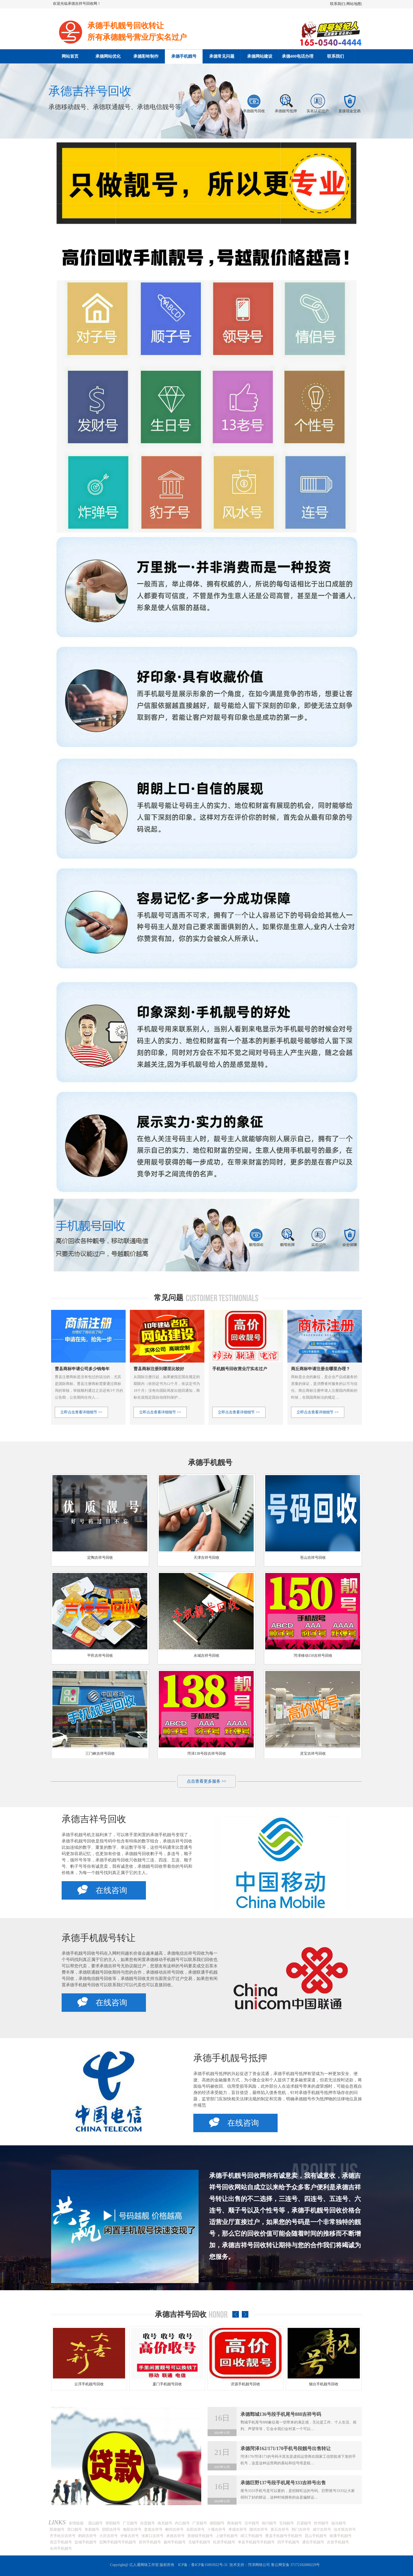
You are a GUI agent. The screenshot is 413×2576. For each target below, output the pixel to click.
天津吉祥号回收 (206, 1558)
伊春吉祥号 (129, 2536)
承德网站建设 (259, 56)
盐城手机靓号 (86, 2542)
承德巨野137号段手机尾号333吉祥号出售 (283, 2482)
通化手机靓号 (313, 2542)
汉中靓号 (251, 2523)
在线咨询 (102, 1890)
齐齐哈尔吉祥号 (63, 2536)
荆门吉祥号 (301, 2529)
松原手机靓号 (224, 2542)
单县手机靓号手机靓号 (256, 2542)
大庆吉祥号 (108, 2536)
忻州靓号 (321, 2523)
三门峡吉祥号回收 (100, 1754)
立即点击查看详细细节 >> (81, 1412)
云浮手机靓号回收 (167, 2384)
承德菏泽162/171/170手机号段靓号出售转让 (285, 2448)
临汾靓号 (338, 2523)
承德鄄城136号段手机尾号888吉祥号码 (280, 2414)
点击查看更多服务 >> (206, 1781)
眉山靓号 (95, 2523)
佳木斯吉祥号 (345, 2529)
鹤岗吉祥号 (87, 2536)
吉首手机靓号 (338, 2542)
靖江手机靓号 (251, 2536)
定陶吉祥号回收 (100, 1558)
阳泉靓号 (57, 2529)
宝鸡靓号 (286, 2523)
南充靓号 (165, 2523)
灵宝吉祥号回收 (313, 1754)
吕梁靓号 (304, 2523)
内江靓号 (182, 2523)
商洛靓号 (234, 2523)
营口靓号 (74, 2529)
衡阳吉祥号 (132, 2529)
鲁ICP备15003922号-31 (209, 2565)
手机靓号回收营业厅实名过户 (239, 1368)
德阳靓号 (217, 2523)
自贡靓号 (147, 2523)
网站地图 (353, 4)
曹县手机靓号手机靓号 (283, 2536)
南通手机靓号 (341, 2536)
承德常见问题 (221, 56)
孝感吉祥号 (237, 2529)
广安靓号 (199, 2523)
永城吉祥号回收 (206, 1656)
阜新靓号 (92, 2529)
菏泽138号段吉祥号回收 (206, 1754)
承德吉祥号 (175, 2536)
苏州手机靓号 (150, 2542)
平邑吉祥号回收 (100, 1656)
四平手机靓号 (288, 2542)
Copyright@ (119, 2565)
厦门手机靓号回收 (245, 2384)
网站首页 (70, 56)
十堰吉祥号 (216, 2529)
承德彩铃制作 (146, 56)
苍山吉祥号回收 (313, 1558)
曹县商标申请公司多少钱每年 (82, 1368)
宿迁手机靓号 (61, 2542)
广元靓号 (130, 2523)
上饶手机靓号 (227, 2536)
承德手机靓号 (183, 56)
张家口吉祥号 (152, 2536)
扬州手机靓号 (175, 2542)
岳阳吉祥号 (195, 2529)
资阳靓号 (112, 2523)
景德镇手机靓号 (200, 2536)
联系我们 (337, 4)
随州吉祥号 (258, 2529)
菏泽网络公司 (259, 2565)
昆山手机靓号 (316, 2536)
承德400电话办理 (297, 56)
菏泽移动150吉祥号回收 (313, 1656)
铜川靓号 (269, 2523)
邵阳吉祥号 (111, 2529)
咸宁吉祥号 (322, 2529)
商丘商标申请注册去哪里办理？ (320, 1368)
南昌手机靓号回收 (89, 2384)
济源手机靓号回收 (323, 2384)
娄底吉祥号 (153, 2529)
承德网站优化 (108, 56)
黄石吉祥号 (280, 2529)
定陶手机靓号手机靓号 (117, 2542)
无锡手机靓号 (199, 2542)
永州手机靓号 (61, 2548)
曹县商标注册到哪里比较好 (159, 1368)
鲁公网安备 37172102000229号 (295, 2565)
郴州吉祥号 (174, 2529)
